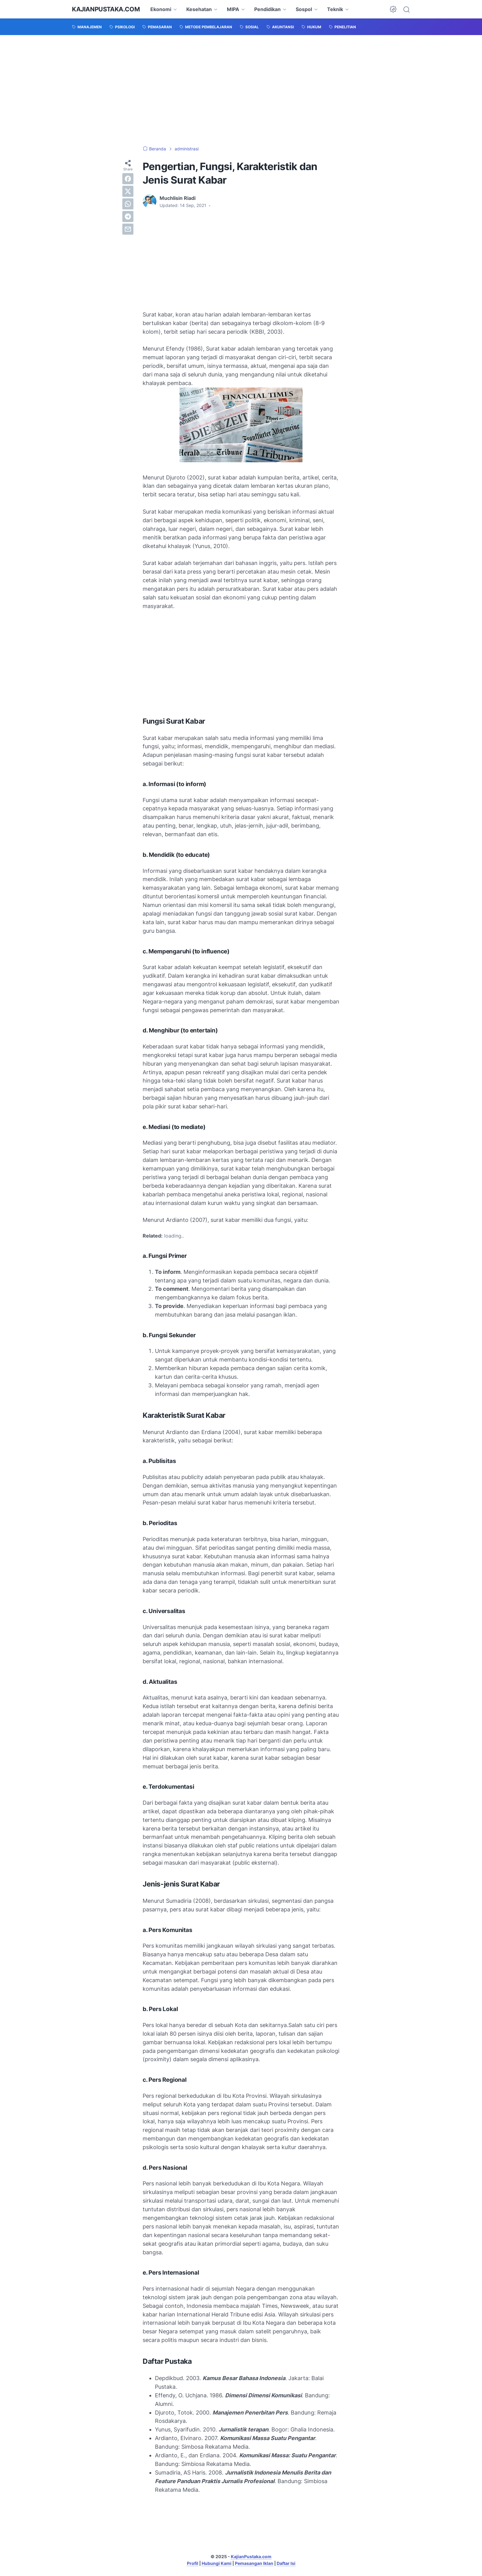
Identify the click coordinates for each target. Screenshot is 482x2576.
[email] (127, 229)
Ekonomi (160, 9)
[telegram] (127, 216)
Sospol (304, 9)
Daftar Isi (286, 2563)
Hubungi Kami (216, 2563)
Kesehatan (199, 9)
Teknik (335, 9)
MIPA (233, 9)
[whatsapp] (127, 203)
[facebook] (127, 178)
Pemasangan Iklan (254, 2563)
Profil (192, 2563)
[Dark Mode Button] (393, 9)
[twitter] (127, 191)
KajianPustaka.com (106, 9)
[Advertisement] (241, 90)
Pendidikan (267, 9)
